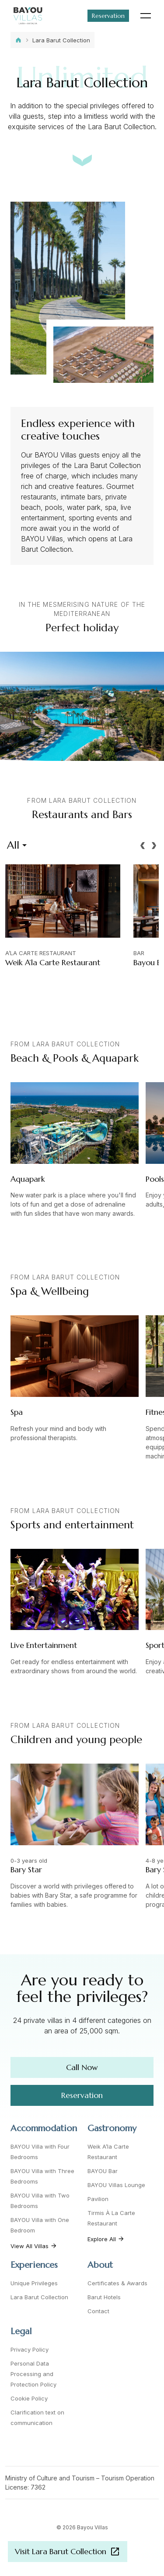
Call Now (82, 2067)
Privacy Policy (29, 2349)
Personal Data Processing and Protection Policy (33, 2374)
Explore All (106, 2238)
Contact (98, 2311)
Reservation (108, 16)
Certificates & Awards (117, 2283)
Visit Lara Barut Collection (67, 2551)
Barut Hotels (104, 2297)
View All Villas (33, 2245)
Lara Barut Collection (61, 40)
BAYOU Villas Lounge (116, 2184)
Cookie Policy (29, 2398)
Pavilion (97, 2198)
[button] (143, 845)
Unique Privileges (34, 2283)
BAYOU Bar (102, 2170)
